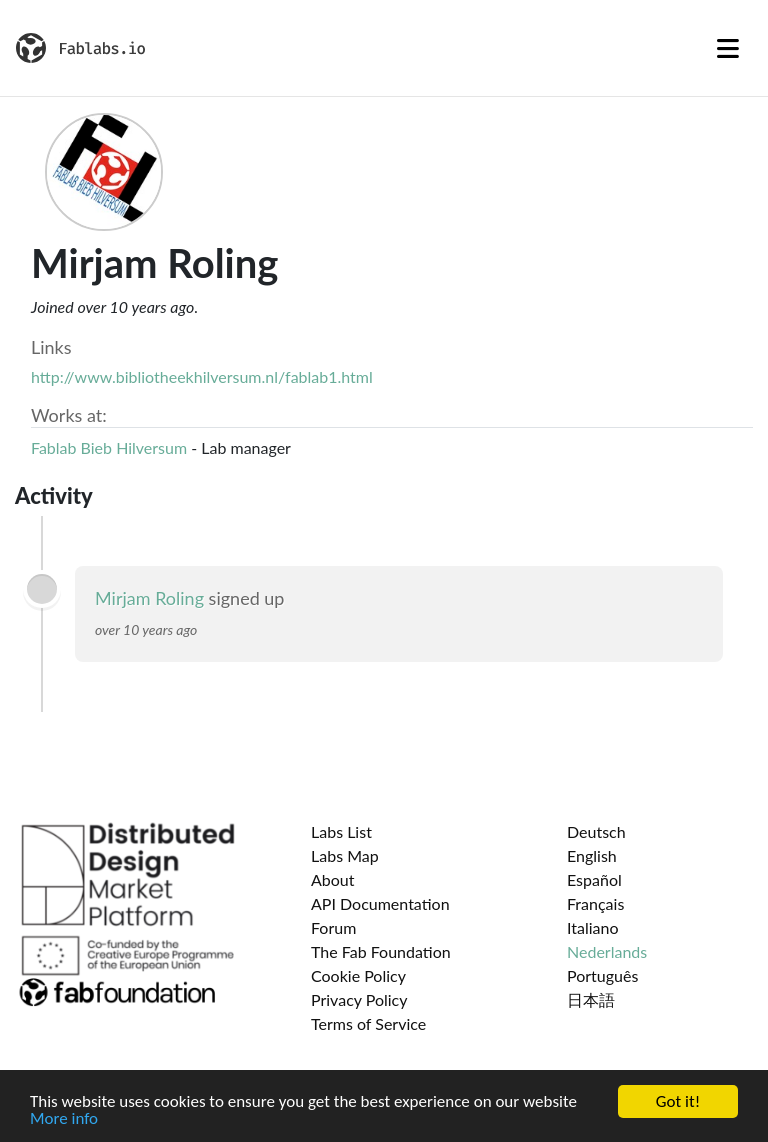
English (592, 855)
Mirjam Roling (152, 598)
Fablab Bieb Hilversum (109, 447)
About (333, 879)
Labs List (341, 831)
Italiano (593, 927)
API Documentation (380, 903)
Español (594, 879)
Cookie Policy (358, 975)
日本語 (591, 999)
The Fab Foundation (381, 951)
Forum (333, 927)
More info (64, 1120)
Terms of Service (368, 1023)
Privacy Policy (359, 999)
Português (602, 975)
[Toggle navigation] (728, 48)
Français (595, 903)
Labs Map (345, 855)
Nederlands (607, 951)
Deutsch (596, 831)
